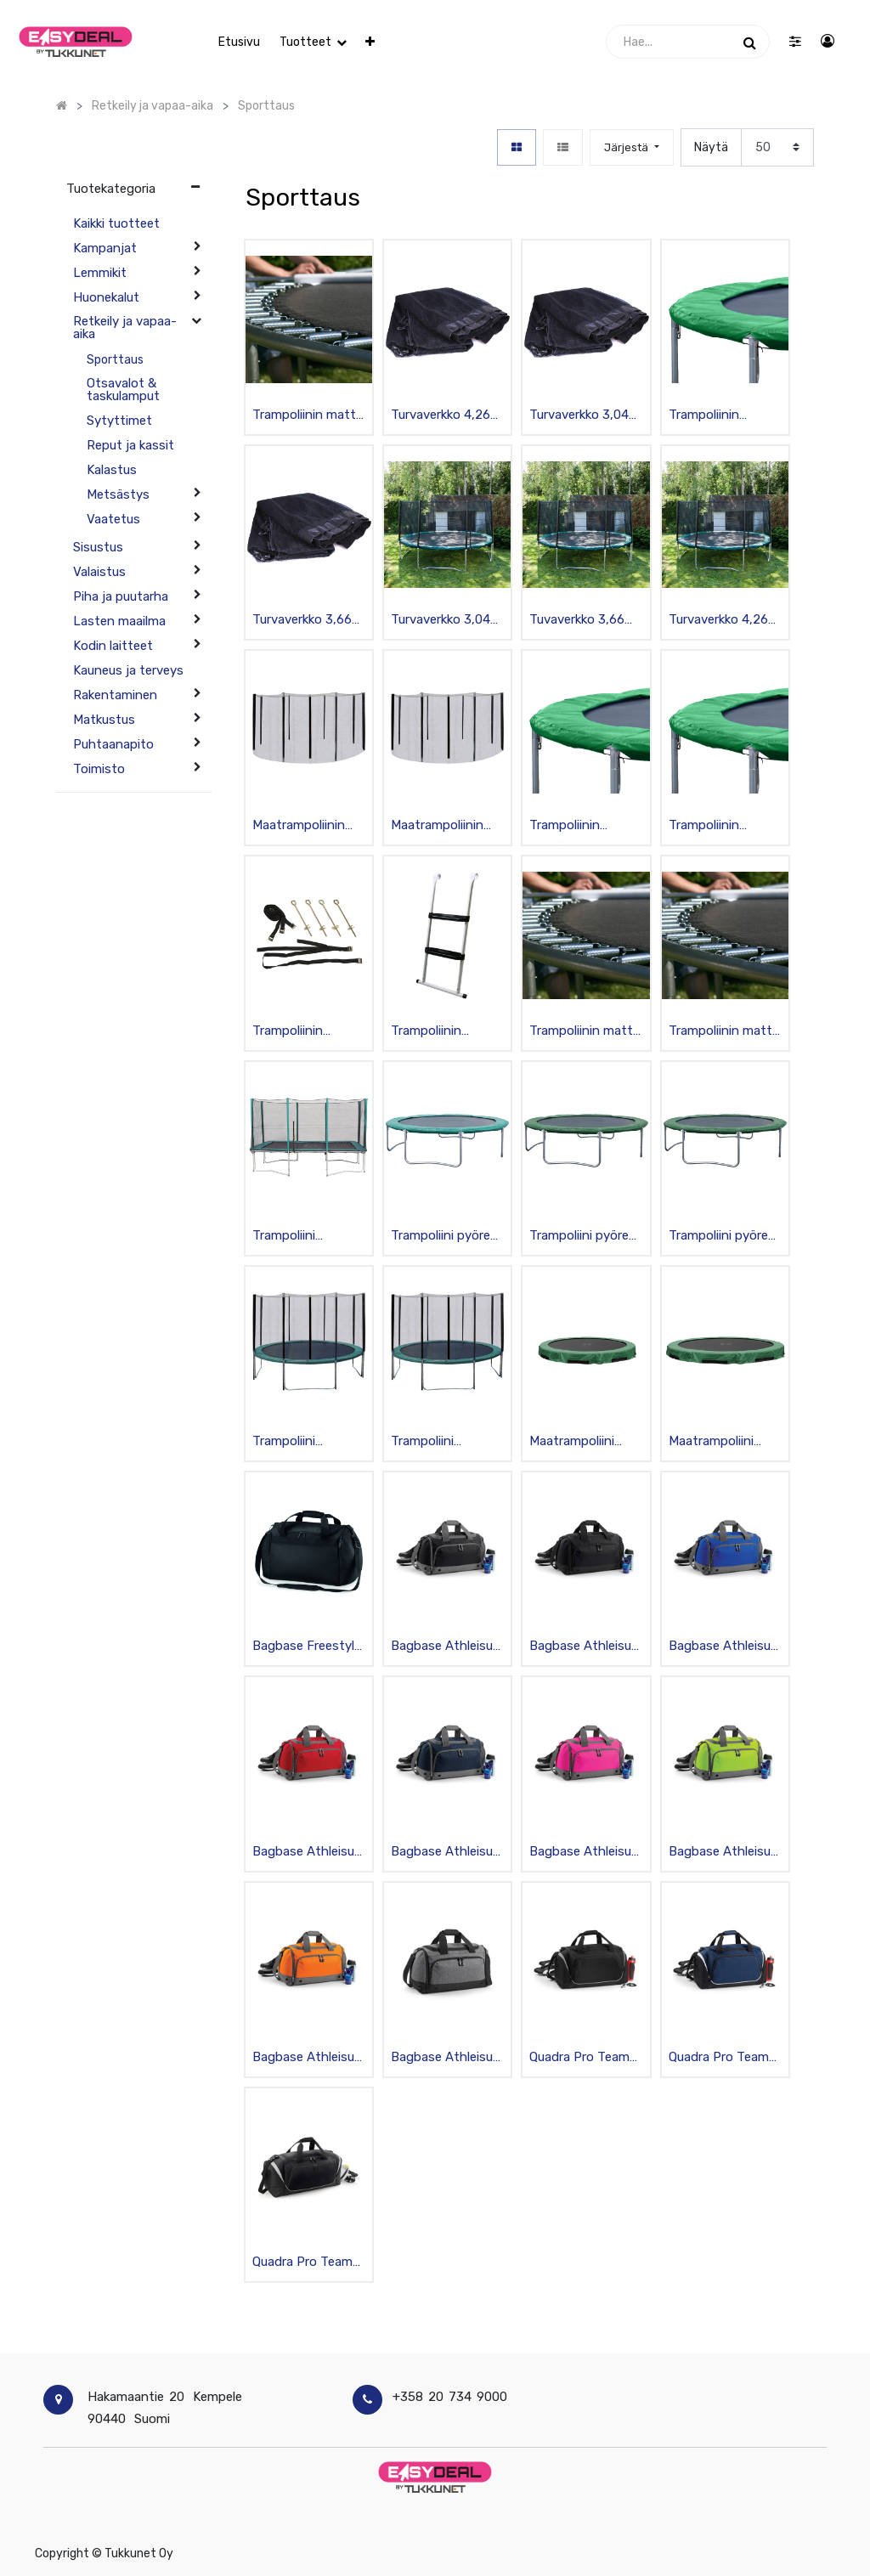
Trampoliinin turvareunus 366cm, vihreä (710, 826)
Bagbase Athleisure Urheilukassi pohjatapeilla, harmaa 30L (447, 2058)
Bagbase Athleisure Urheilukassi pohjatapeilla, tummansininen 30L (447, 1852)
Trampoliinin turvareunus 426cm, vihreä (710, 416)
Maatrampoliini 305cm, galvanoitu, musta (585, 1442)
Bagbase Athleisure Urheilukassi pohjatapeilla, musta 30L (447, 1647)
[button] (370, 42)
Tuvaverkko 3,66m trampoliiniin (582, 621)
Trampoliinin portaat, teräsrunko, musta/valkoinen (440, 1032)
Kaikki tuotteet (116, 223)
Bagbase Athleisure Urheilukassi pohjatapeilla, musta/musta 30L (585, 1647)
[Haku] (750, 42)
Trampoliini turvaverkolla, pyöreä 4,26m (431, 1442)
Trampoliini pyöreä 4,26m (582, 1237)
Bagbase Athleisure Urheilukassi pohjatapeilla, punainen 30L (308, 1852)
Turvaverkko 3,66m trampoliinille (307, 621)
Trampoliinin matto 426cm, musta (308, 416)
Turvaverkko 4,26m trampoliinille (446, 416)
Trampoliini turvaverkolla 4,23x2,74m (289, 1237)
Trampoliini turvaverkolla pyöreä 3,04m (292, 1442)
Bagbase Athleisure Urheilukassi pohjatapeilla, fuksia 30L (585, 1852)
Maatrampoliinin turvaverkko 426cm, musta (437, 826)
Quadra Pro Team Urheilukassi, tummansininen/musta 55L (722, 2058)
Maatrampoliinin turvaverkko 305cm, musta (298, 826)
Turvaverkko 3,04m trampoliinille (584, 416)
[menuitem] (239, 42)
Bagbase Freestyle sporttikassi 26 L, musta (306, 1647)
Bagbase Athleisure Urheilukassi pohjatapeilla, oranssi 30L (308, 2058)
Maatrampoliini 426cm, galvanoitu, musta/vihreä (725, 1442)
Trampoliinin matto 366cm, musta (585, 1032)
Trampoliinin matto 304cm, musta (724, 1032)
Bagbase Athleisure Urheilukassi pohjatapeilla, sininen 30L (725, 1647)
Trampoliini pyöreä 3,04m (722, 1237)
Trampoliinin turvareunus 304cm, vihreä (570, 826)
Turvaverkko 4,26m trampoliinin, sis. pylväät (724, 621)
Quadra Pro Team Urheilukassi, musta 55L (585, 2058)
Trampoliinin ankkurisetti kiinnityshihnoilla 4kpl (300, 1032)
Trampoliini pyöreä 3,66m (444, 1237)
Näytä (711, 147)
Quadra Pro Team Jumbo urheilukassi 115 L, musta (307, 2263)
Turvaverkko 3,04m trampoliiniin (446, 621)
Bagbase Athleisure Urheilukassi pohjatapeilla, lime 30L (725, 1852)
